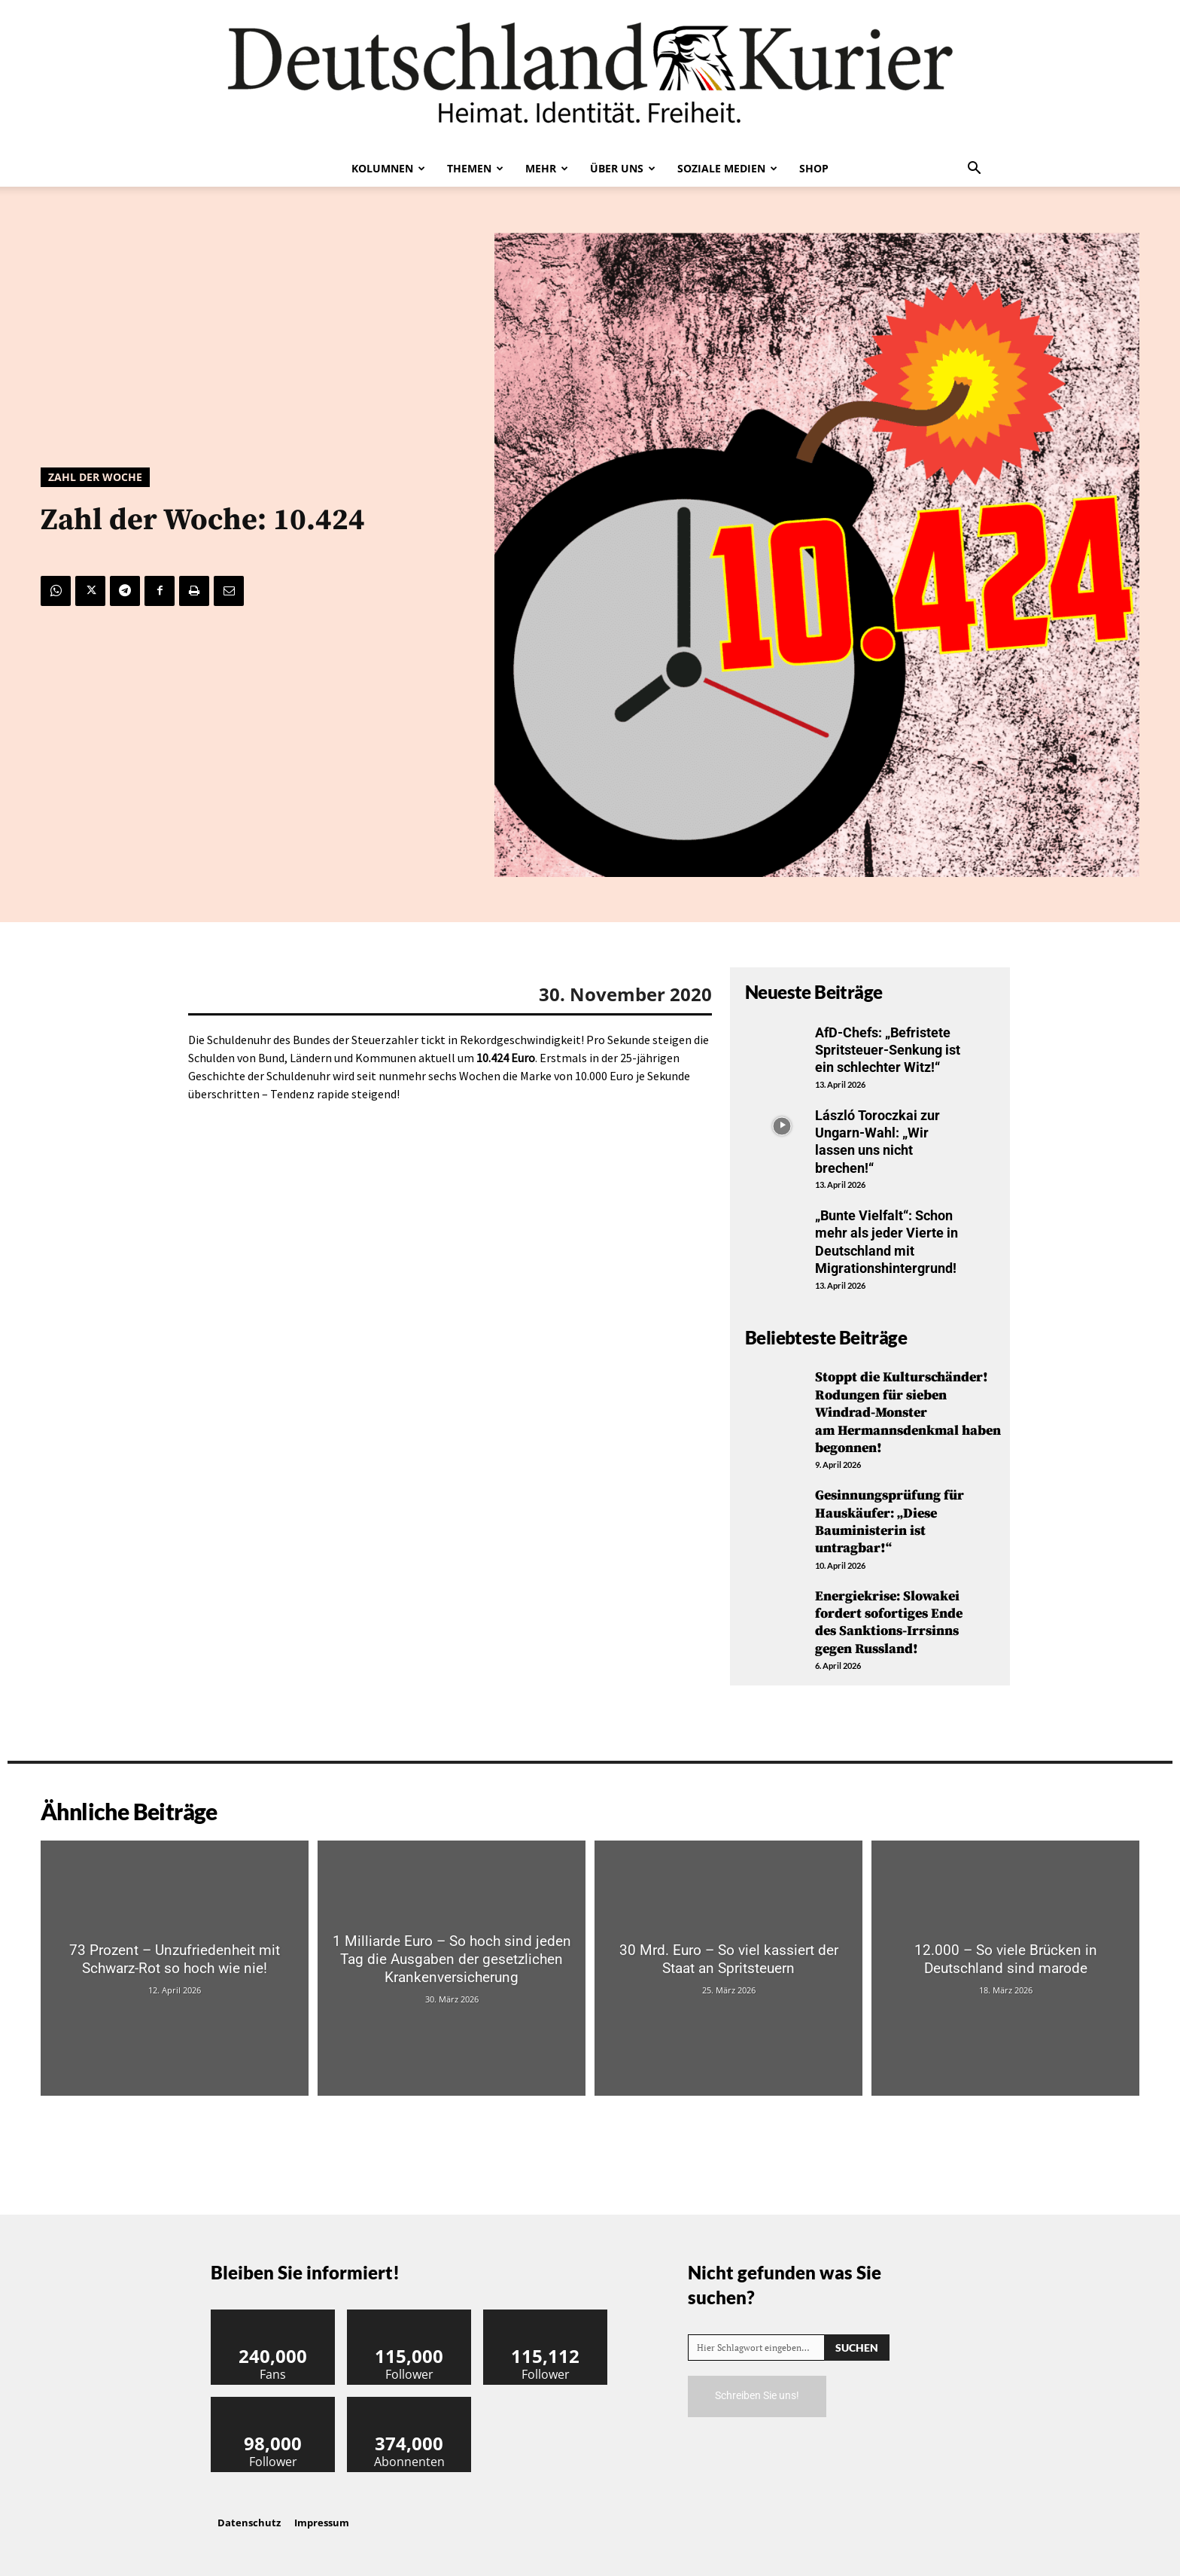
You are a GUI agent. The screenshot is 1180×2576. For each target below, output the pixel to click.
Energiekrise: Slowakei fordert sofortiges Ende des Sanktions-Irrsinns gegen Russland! (889, 1623)
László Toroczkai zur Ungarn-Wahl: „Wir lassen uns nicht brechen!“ (877, 1141)
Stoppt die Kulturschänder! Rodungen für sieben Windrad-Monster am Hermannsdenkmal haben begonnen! (908, 1413)
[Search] (857, 2347)
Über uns (622, 168)
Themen (475, 168)
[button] (974, 169)
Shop (814, 168)
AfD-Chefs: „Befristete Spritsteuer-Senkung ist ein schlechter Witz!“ (887, 1050)
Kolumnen (388, 168)
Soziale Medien (727, 168)
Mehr (546, 168)
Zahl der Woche (95, 477)
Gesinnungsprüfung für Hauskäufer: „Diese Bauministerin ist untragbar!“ (889, 1522)
